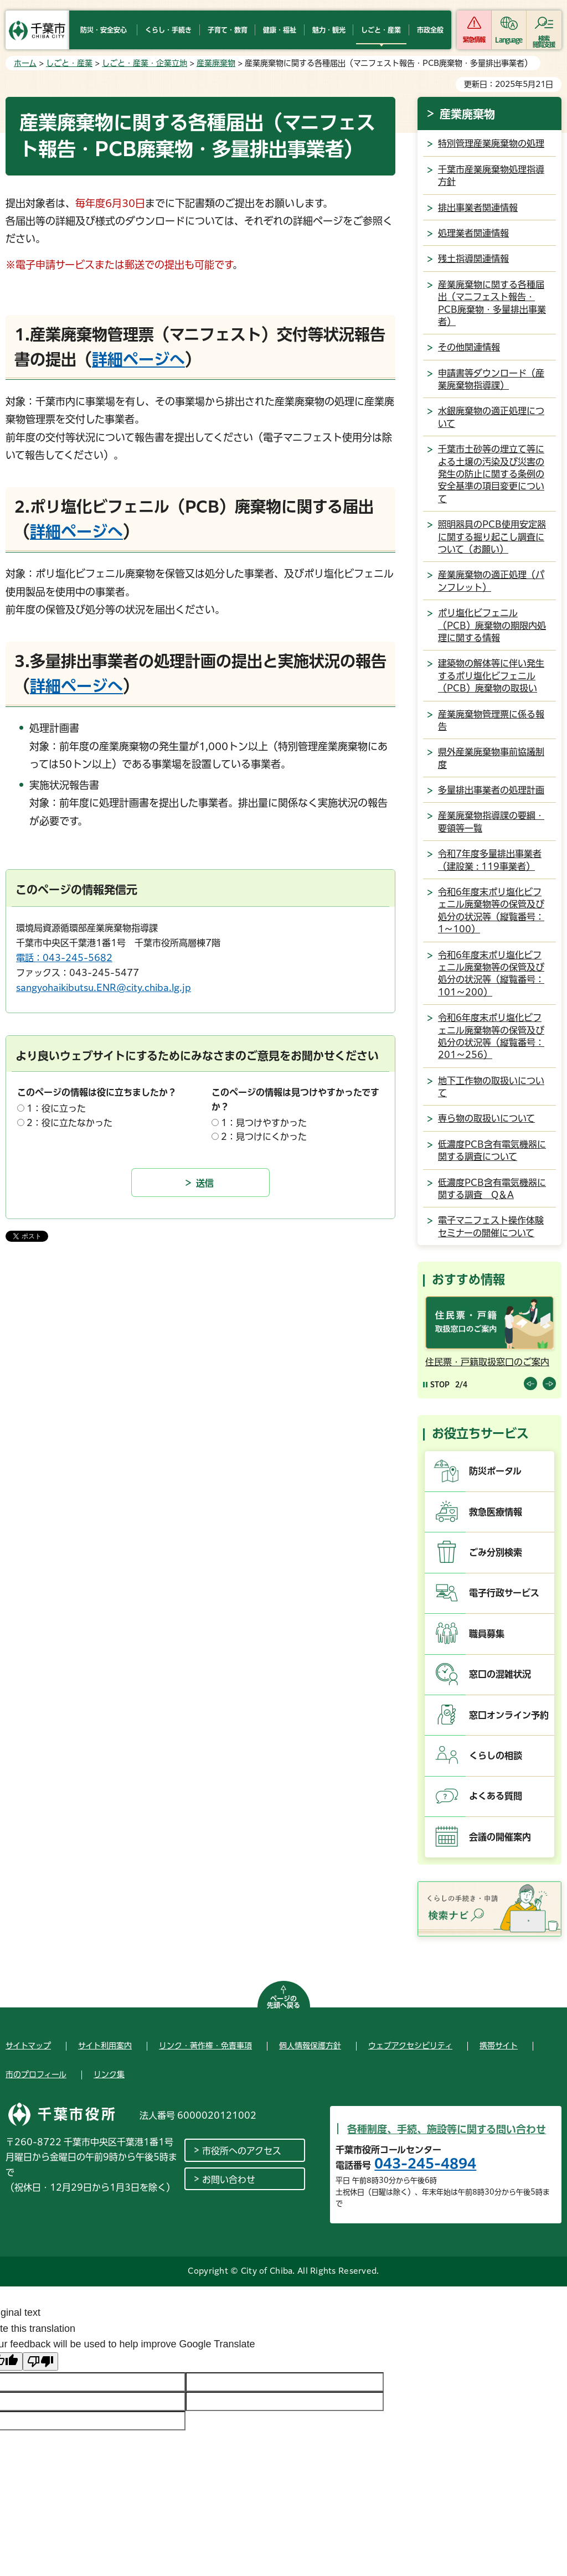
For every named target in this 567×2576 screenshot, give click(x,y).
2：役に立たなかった (69, 1122)
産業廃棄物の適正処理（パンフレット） (491, 580)
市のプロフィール (36, 2074)
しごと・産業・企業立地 (144, 63)
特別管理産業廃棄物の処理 (491, 143)
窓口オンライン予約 (509, 1715)
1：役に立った (56, 1108)
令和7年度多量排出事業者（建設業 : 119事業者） (490, 859)
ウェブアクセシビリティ (410, 2046)
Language (508, 40)
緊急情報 (474, 40)
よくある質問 (495, 1796)
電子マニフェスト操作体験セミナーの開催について (491, 1226)
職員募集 (486, 1633)
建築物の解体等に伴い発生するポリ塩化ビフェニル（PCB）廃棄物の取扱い (491, 676)
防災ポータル (495, 1471)
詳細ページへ (138, 359)
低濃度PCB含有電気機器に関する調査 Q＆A (492, 1188)
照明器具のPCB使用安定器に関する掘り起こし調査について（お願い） (492, 537)
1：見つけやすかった (264, 1122)
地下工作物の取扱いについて (491, 1086)
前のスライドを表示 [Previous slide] (530, 1383)
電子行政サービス (504, 1592)
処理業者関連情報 (473, 233)
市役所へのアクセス (241, 2150)
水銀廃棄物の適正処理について (491, 416)
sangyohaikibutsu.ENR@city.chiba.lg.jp (103, 987)
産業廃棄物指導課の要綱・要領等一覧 (491, 821)
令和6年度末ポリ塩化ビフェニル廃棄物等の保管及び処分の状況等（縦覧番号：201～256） (491, 1036)
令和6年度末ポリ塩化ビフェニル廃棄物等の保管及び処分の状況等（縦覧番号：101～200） (491, 974)
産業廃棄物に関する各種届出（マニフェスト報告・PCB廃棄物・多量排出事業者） (492, 303)
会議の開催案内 (500, 1836)
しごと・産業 (69, 63)
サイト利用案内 (105, 2046)
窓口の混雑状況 (500, 1674)
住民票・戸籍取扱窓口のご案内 (487, 1361)
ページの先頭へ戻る (283, 2002)
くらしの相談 (495, 1755)
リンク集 (109, 2074)
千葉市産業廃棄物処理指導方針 (491, 175)
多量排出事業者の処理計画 (491, 790)
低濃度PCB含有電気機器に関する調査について (492, 1150)
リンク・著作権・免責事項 (205, 2046)
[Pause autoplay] (436, 1384)
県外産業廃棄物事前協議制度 (491, 757)
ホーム (25, 63)
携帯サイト (499, 2046)
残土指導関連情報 (473, 258)
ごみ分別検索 (495, 1552)
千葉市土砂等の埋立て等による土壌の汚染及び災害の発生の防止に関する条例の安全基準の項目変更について (491, 474)
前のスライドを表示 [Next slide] (549, 1383)
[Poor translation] (40, 2361)
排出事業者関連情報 (478, 207)
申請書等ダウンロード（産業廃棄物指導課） (491, 379)
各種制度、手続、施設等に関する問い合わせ (446, 2129)
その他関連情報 (469, 347)
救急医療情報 (495, 1512)
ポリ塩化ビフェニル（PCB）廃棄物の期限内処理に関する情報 (492, 625)
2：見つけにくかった (264, 1136)
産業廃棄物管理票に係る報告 (491, 720)
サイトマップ (28, 2046)
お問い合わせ (228, 2179)
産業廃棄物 (216, 63)
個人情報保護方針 (310, 2046)
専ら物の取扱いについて (486, 1118)
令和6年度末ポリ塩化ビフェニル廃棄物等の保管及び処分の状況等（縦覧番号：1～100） (491, 910)
